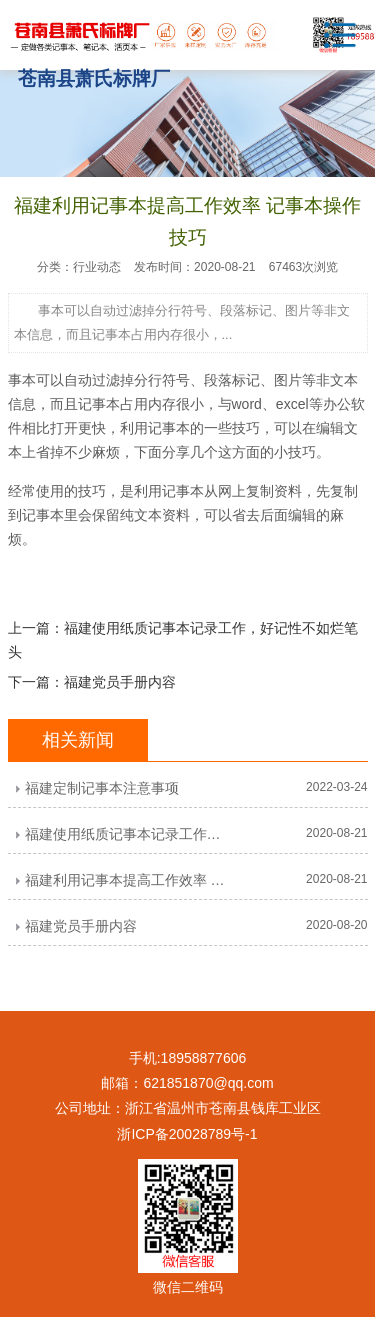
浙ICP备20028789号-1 (187, 1134)
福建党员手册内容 (120, 682)
